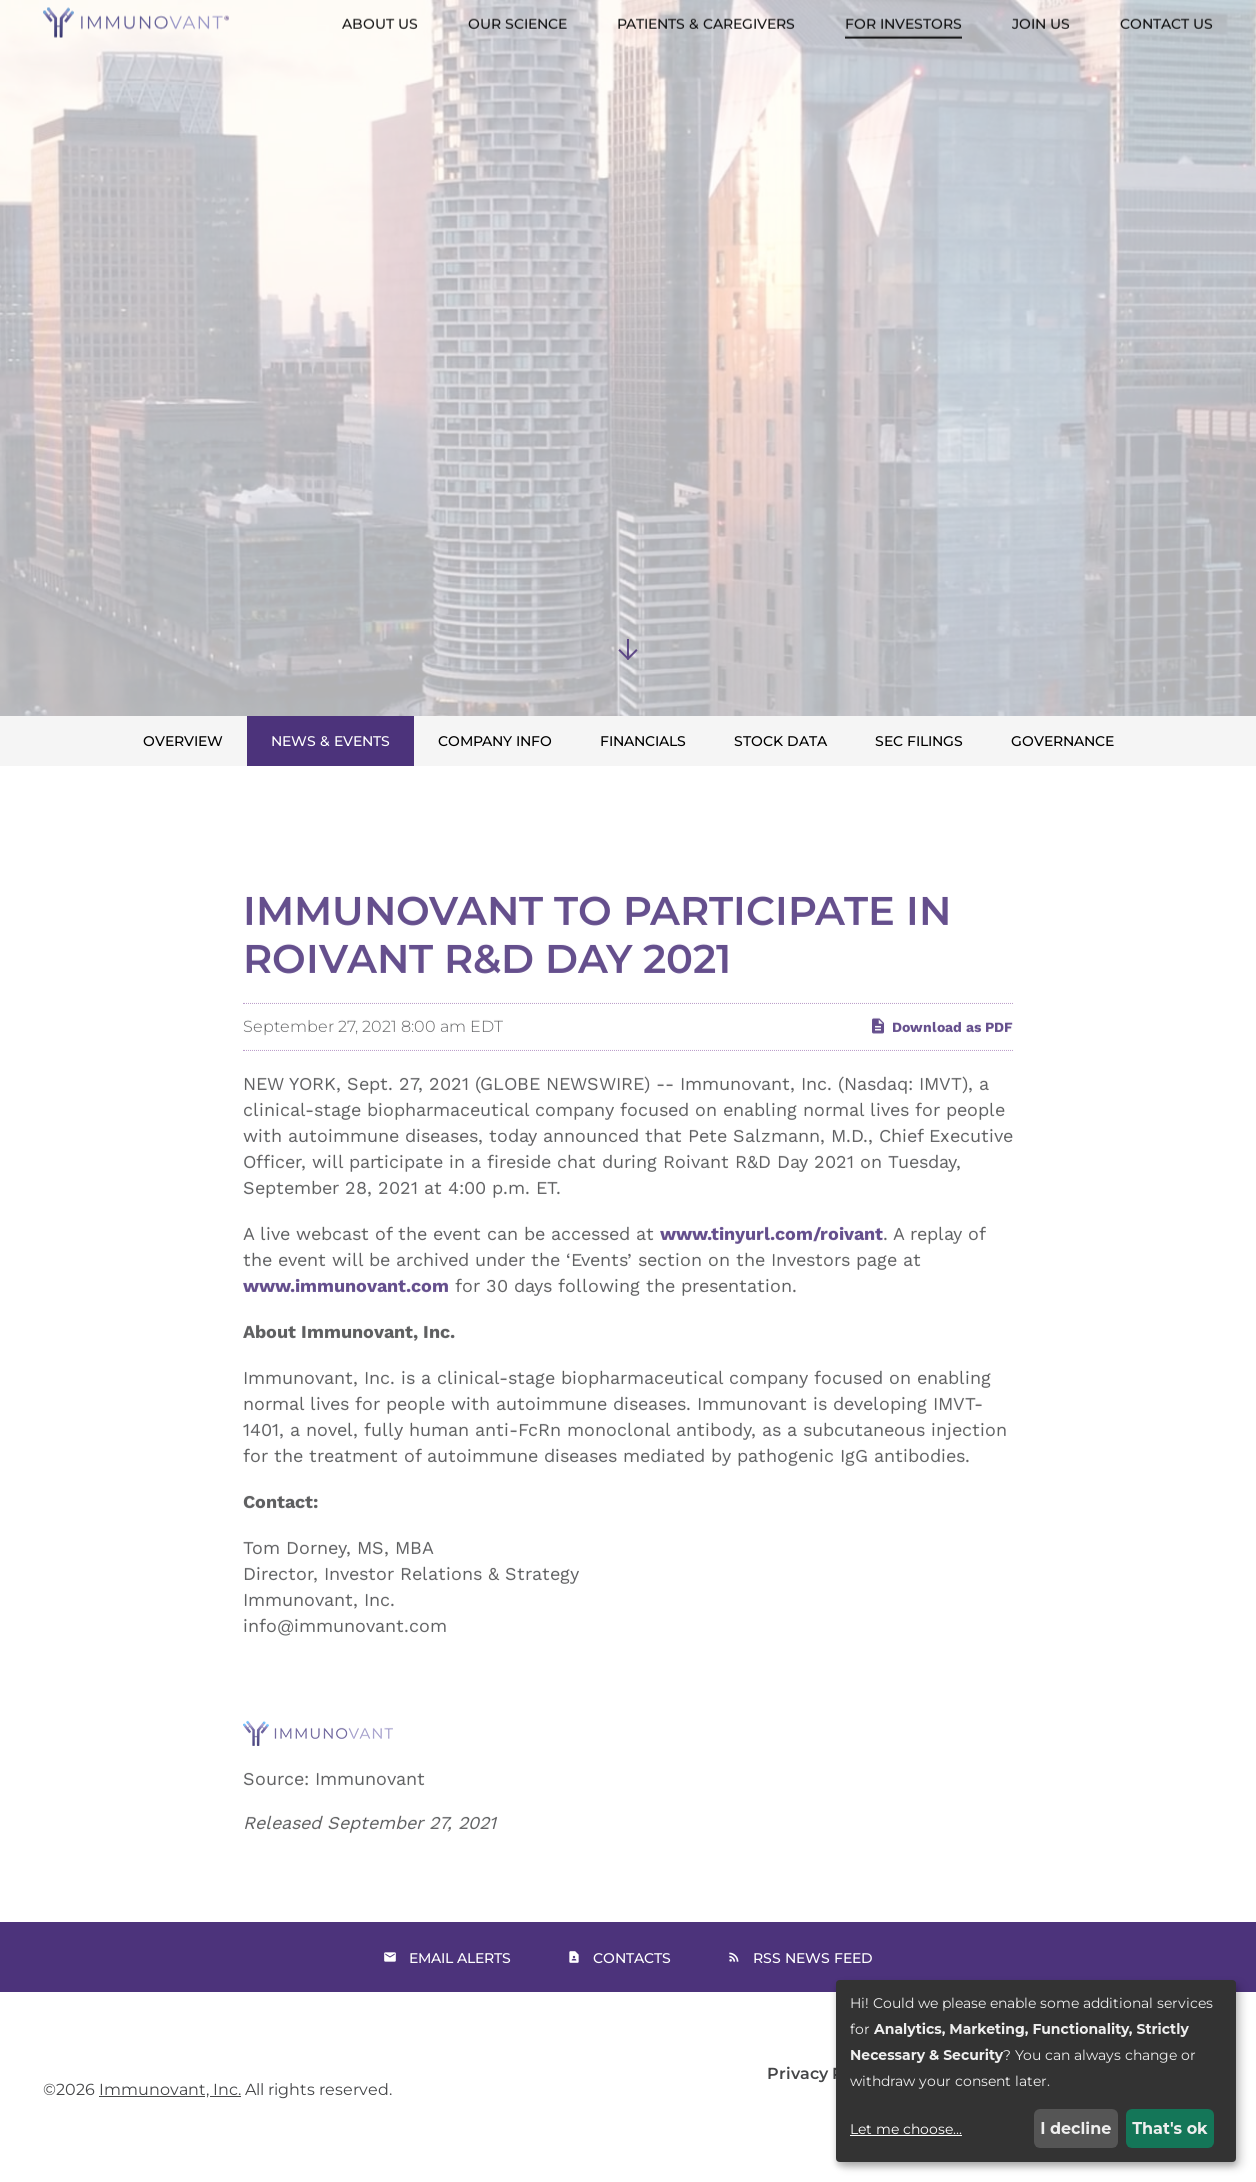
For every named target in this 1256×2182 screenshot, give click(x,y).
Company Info (495, 741)
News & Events (330, 741)
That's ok (1169, 2128)
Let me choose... (906, 2129)
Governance (1062, 741)
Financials (643, 741)
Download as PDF (941, 1068)
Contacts (632, 1958)
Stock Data (780, 741)
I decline (1075, 2128)
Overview (183, 741)
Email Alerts (460, 1958)
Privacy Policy (824, 2074)
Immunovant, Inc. (170, 2089)
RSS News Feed (813, 1958)
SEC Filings (919, 741)
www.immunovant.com (346, 1327)
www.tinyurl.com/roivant (771, 1275)
